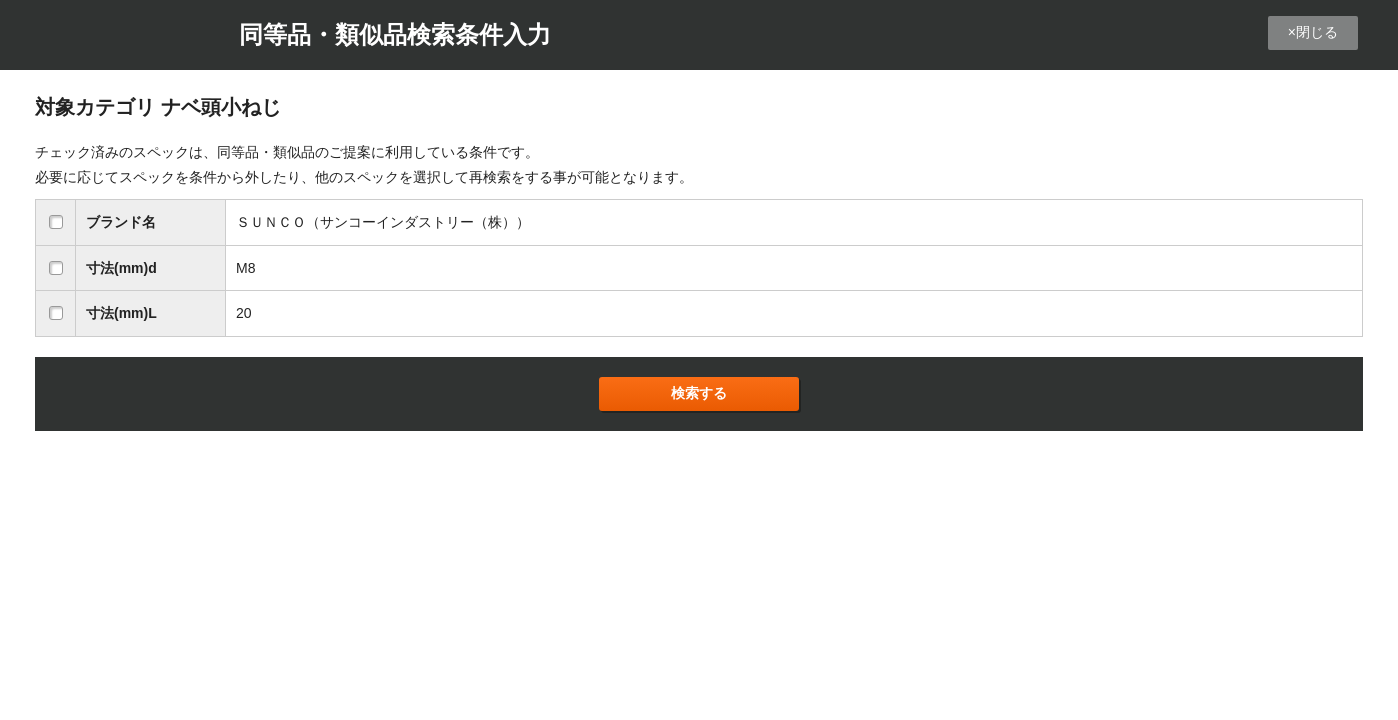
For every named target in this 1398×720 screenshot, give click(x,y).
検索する (699, 393)
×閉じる (1313, 32)
